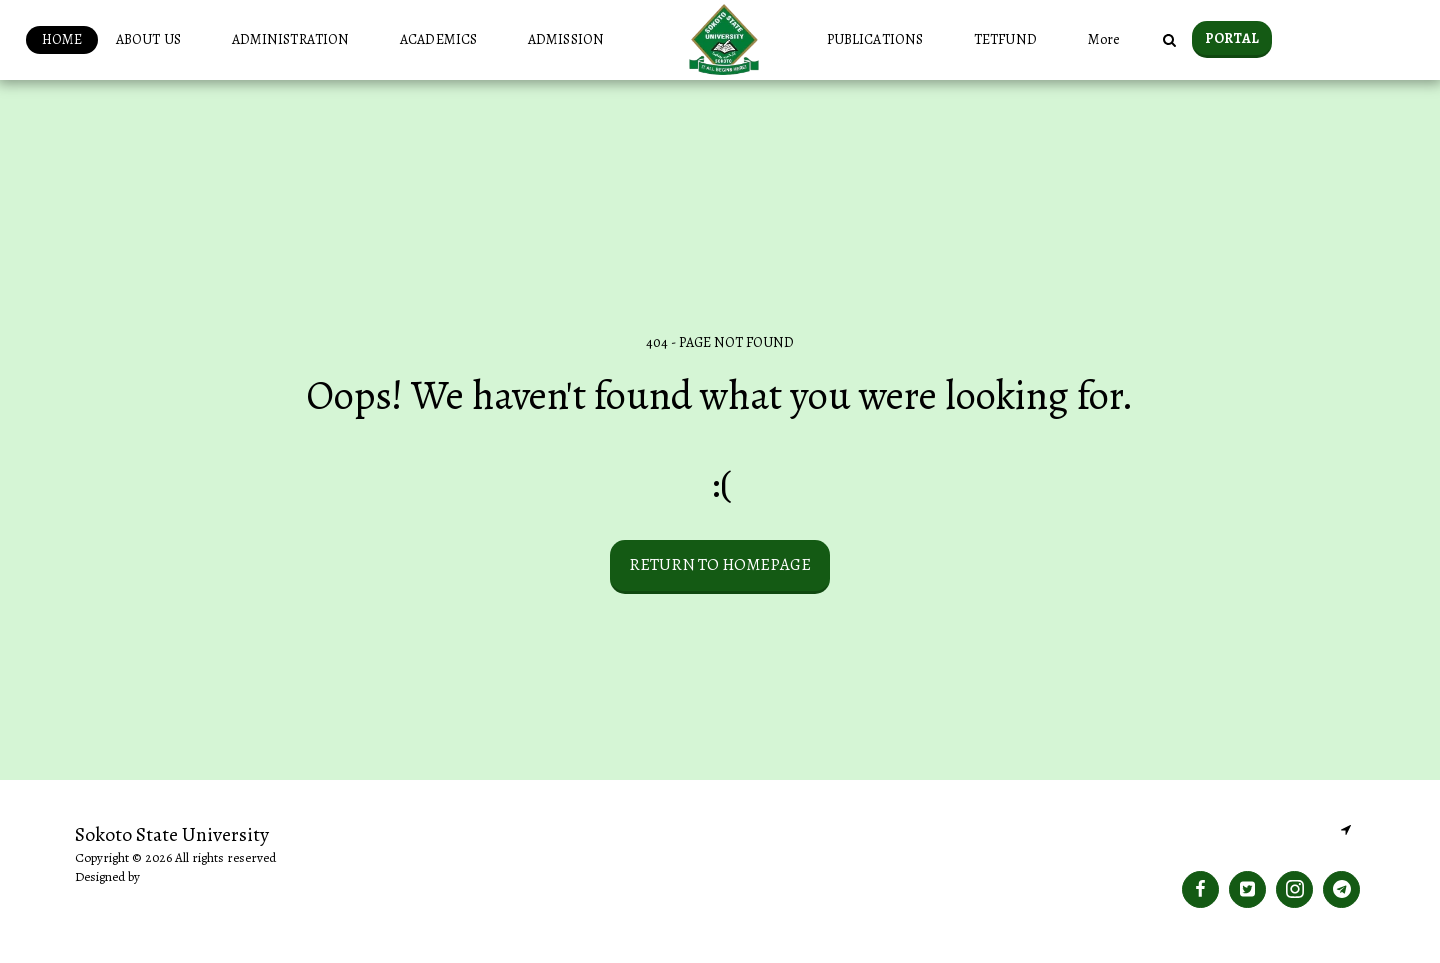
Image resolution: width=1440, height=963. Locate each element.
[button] (157, 40)
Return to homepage (720, 564)
